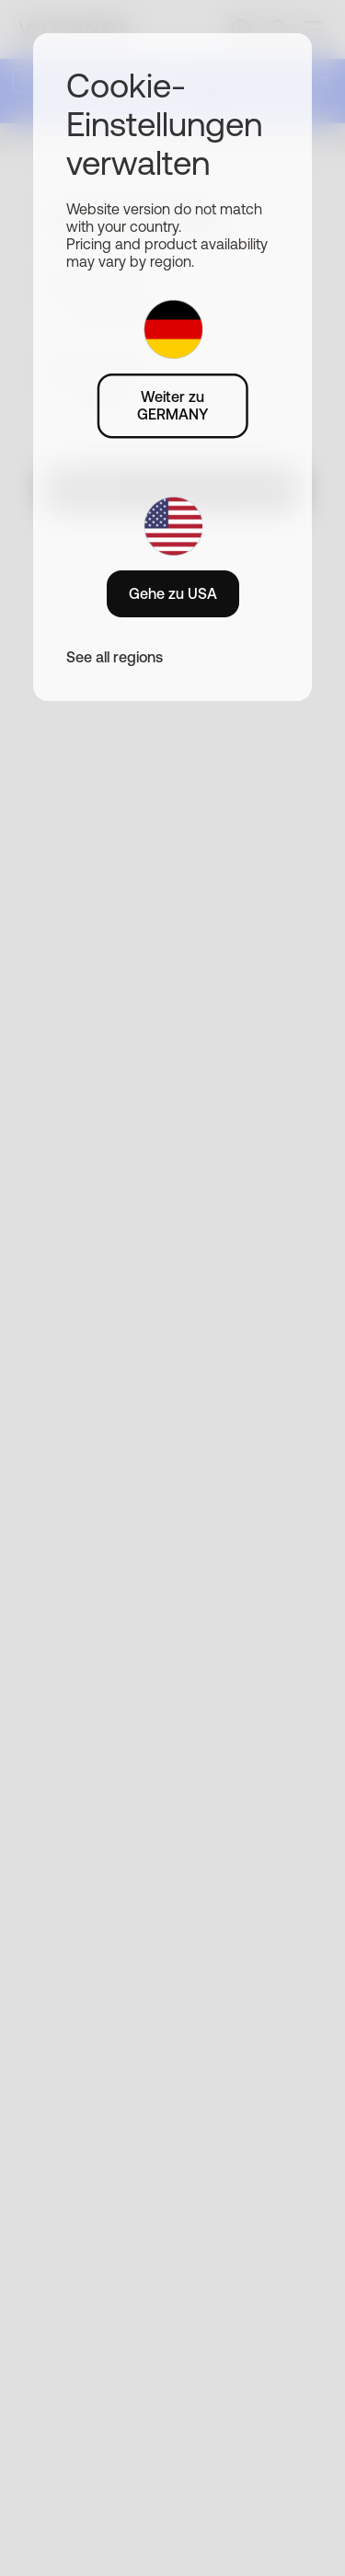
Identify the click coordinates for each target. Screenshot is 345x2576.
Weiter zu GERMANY (172, 405)
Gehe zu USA (173, 593)
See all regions (114, 657)
